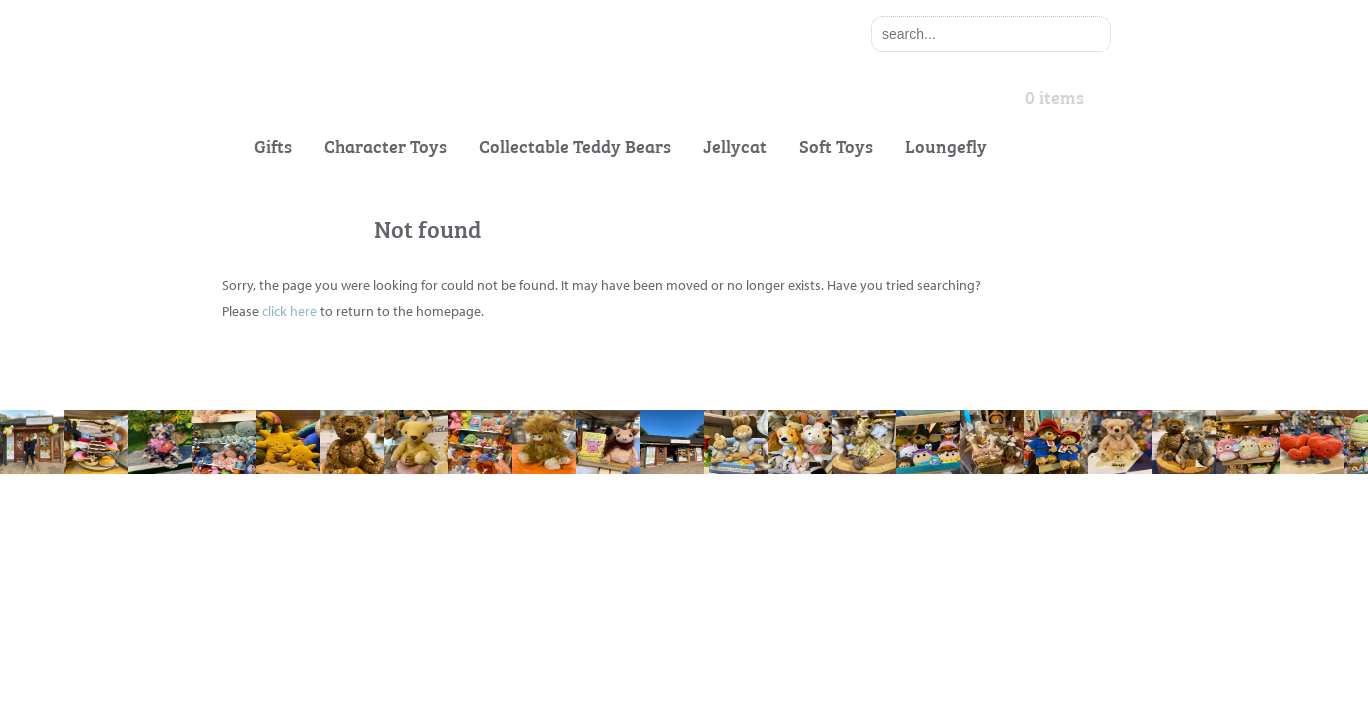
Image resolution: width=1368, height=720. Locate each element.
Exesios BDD (711, 698)
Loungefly (946, 145)
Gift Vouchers (263, 605)
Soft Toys (836, 145)
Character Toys (385, 145)
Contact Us (256, 565)
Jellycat (735, 145)
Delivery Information (286, 645)
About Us (250, 525)
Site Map (497, 605)
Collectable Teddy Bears (575, 145)
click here (289, 311)
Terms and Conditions (537, 565)
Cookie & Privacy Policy (542, 525)
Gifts (273, 145)
